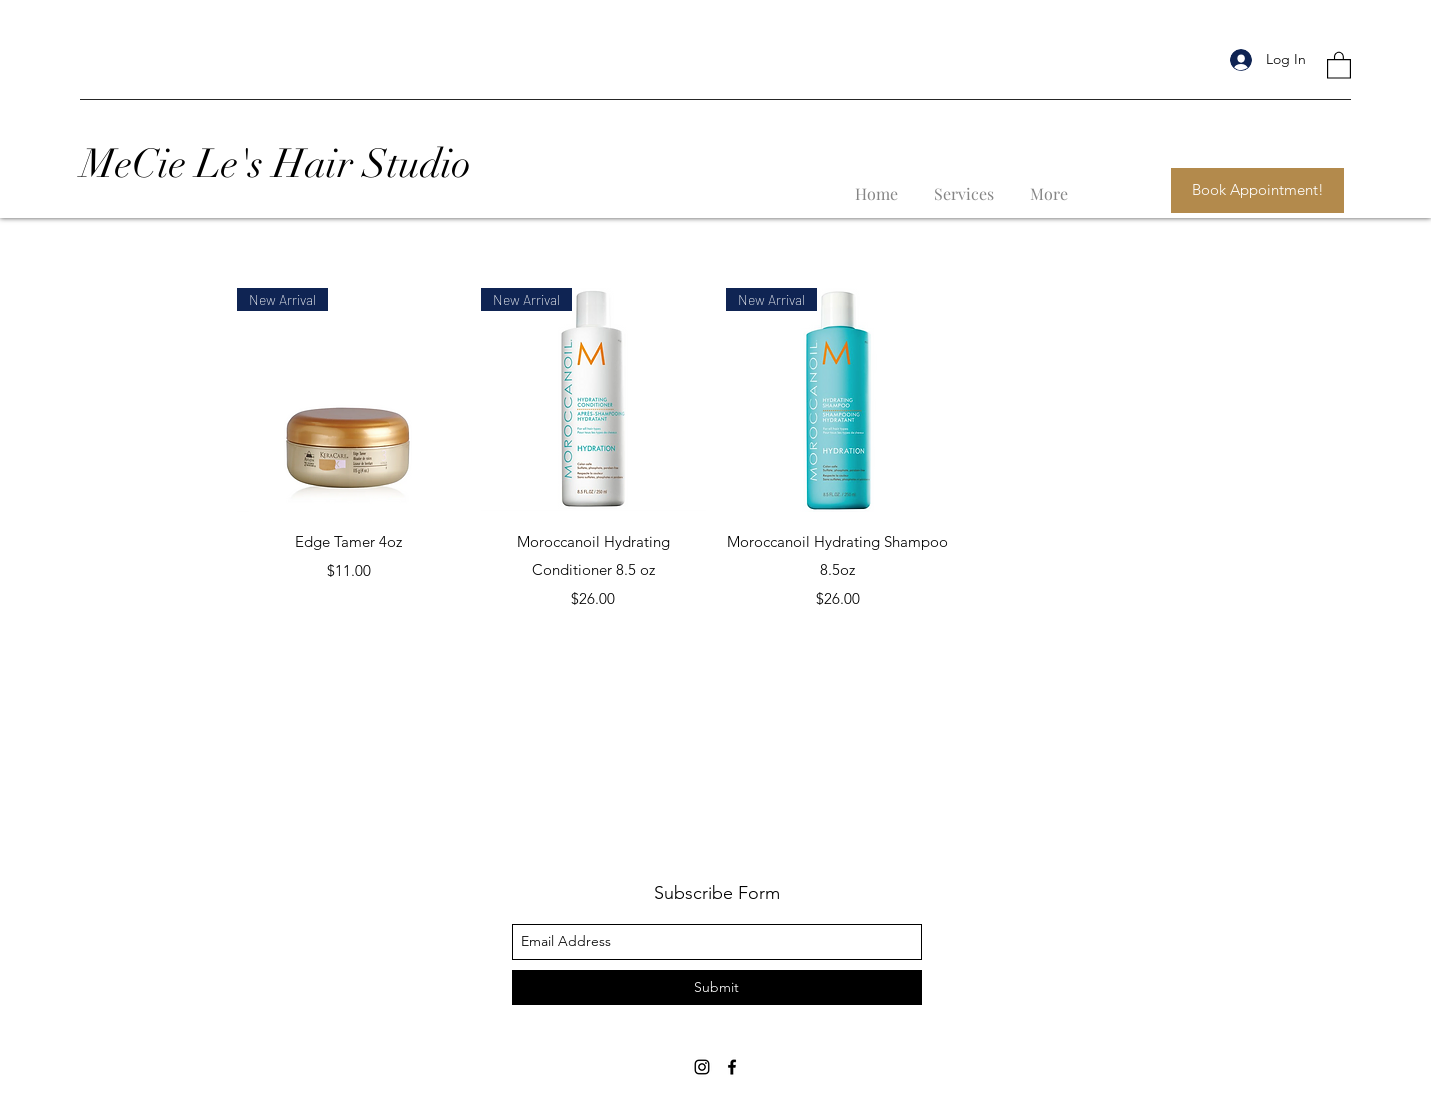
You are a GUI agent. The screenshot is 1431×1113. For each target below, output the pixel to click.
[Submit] (717, 987)
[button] (1339, 64)
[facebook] (732, 1067)
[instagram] (702, 1067)
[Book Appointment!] (1257, 190)
